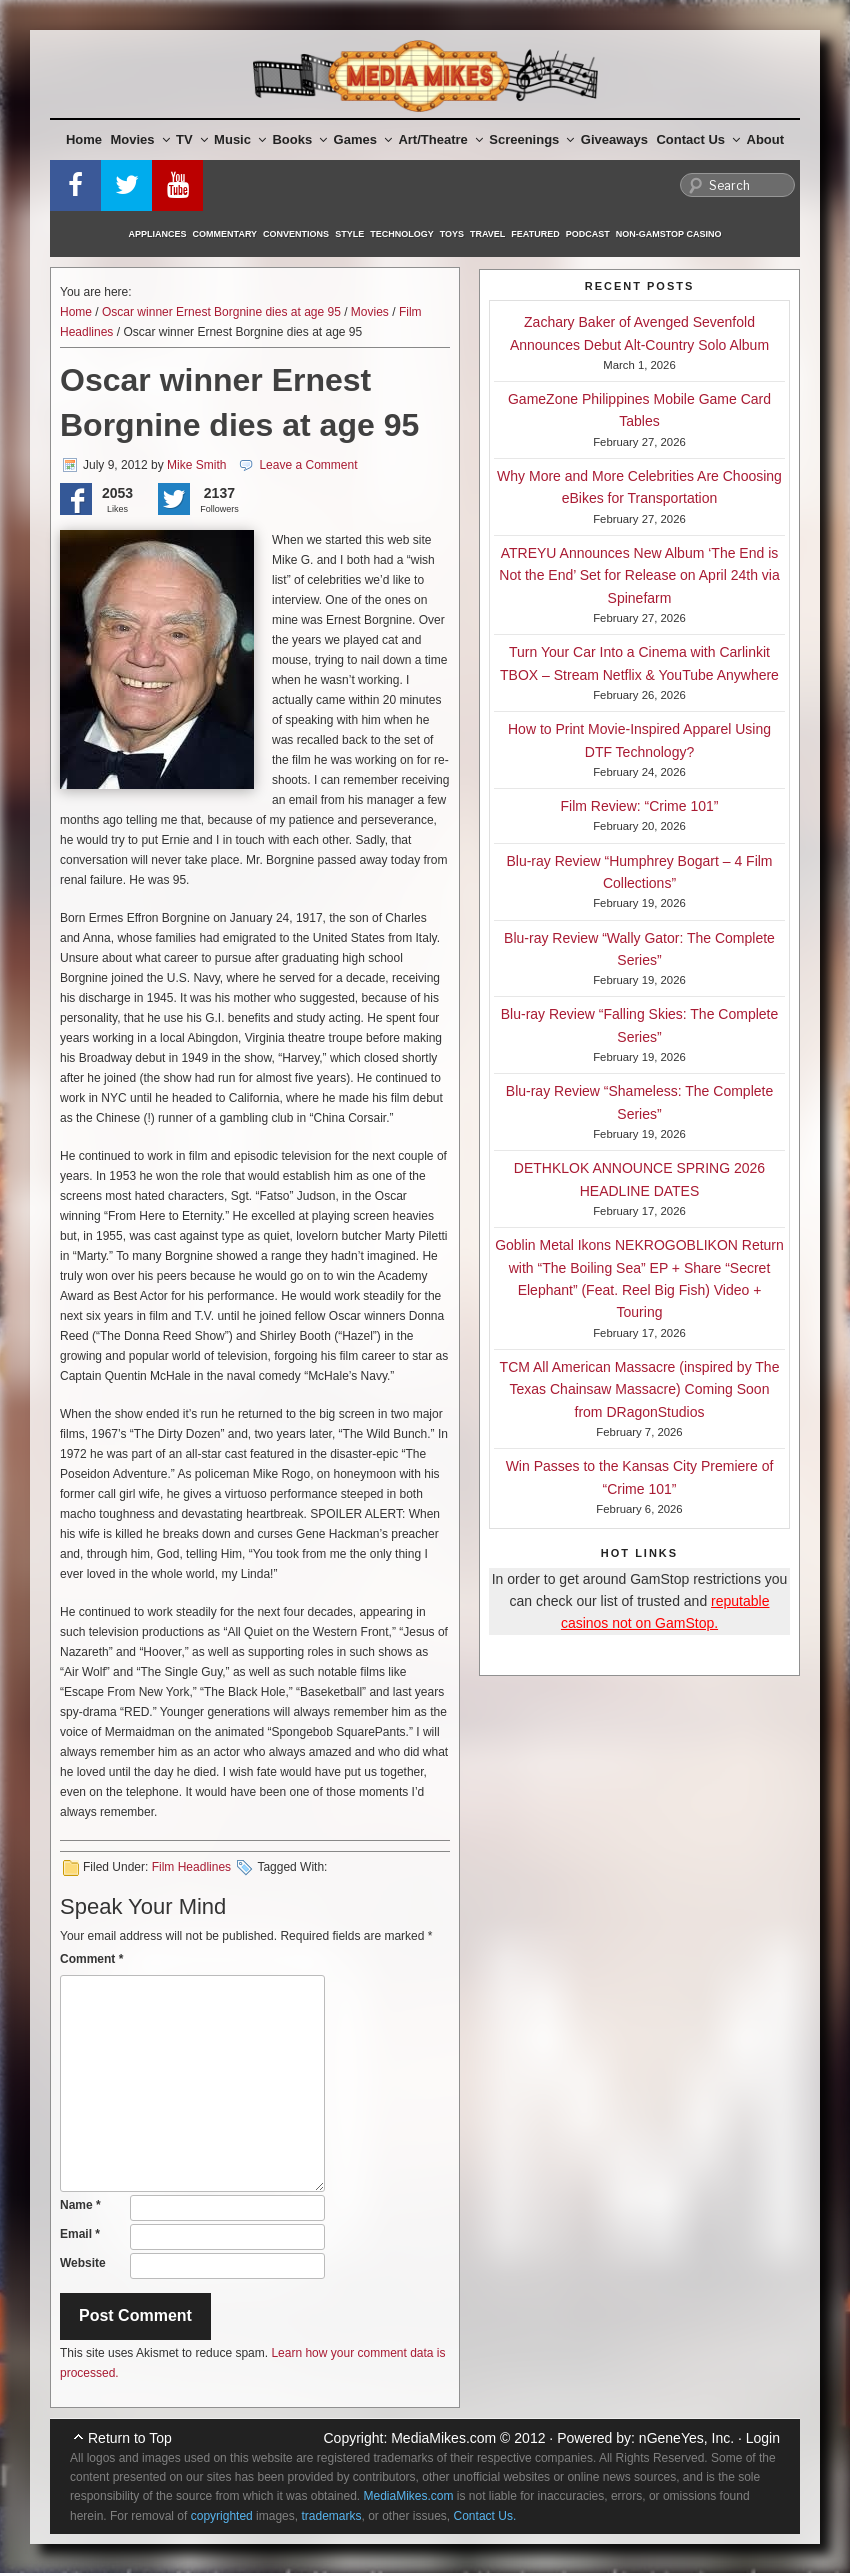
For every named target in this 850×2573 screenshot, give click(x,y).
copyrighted (222, 2516)
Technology (402, 234)
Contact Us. (485, 2516)
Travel (487, 234)
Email (80, 2234)
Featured (535, 234)
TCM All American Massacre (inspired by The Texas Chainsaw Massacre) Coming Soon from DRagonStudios (640, 1389)
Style (349, 234)
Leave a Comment (308, 465)
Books (299, 139)
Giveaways (614, 139)
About (766, 139)
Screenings (531, 139)
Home (84, 139)
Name (80, 2205)
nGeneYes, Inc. (686, 2438)
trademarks (331, 2516)
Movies (140, 139)
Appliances (158, 234)
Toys (452, 234)
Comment (91, 1959)
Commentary (225, 234)
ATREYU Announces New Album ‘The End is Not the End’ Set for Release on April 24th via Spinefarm (639, 575)
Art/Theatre (440, 139)
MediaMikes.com (443, 2438)
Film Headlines (191, 1867)
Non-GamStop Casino (669, 234)
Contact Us (698, 139)
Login (763, 2438)
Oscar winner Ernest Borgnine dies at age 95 (221, 312)
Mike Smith (196, 465)
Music (240, 139)
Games (363, 139)
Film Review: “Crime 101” (640, 806)
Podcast (588, 234)
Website (83, 2263)
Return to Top (130, 2438)
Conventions (296, 234)
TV (192, 139)
